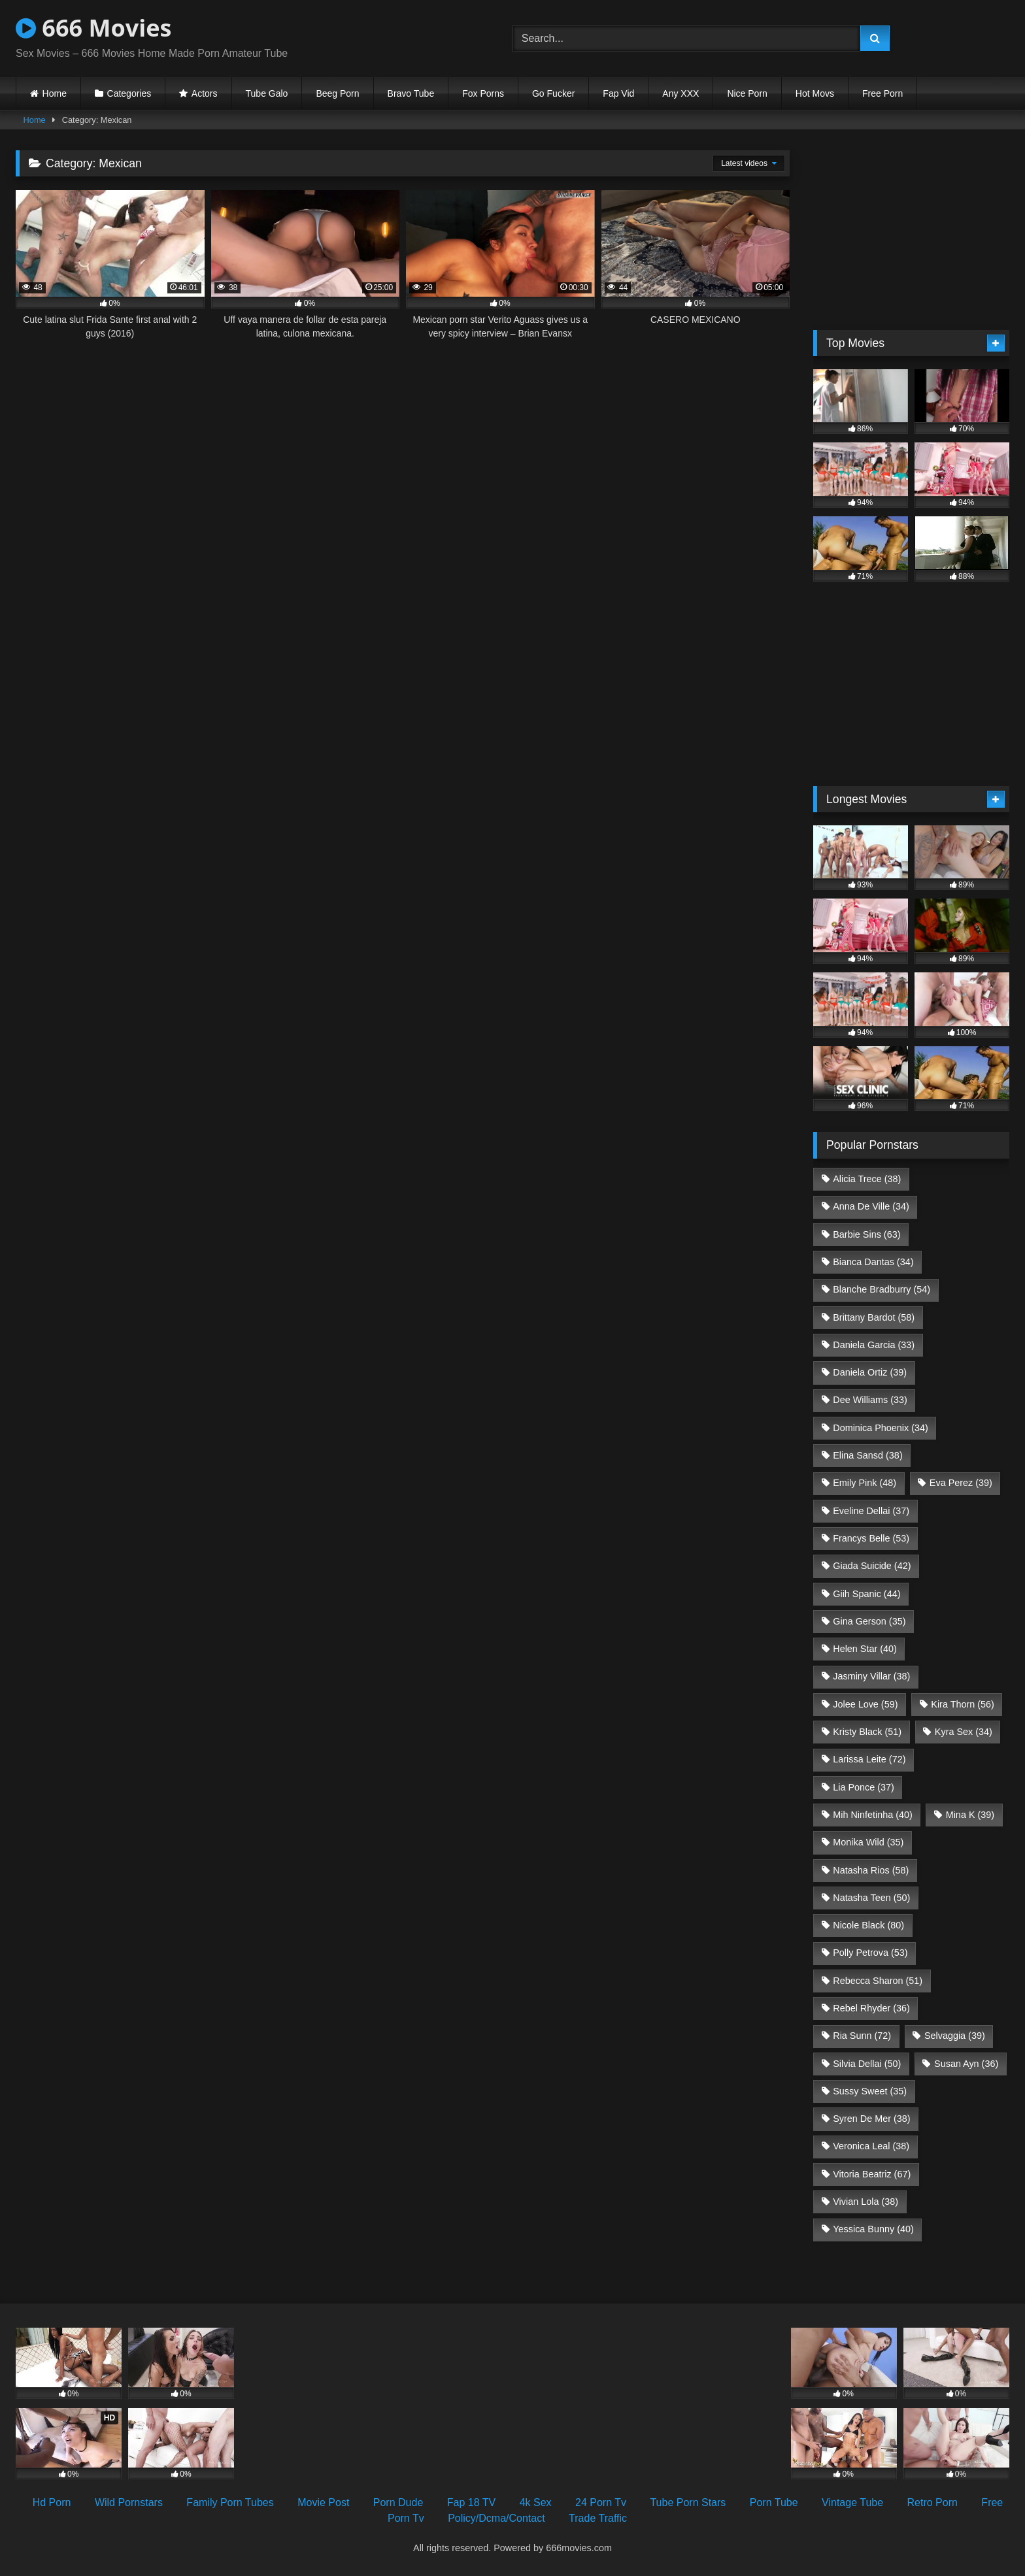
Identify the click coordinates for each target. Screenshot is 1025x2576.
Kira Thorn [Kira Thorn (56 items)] (962, 1704)
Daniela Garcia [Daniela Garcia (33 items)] (874, 1345)
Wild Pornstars (129, 2502)
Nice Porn (747, 93)
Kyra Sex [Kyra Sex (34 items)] (963, 1731)
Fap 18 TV (471, 2502)
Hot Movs (815, 93)
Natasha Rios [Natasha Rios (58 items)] (871, 1870)
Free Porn (882, 93)
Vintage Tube (852, 2502)
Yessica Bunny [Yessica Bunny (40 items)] (873, 2229)
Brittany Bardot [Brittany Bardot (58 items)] (874, 1317)
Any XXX (680, 93)
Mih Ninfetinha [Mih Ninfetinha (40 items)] (873, 1814)
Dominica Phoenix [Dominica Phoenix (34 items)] (880, 1428)
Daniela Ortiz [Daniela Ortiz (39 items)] (870, 1372)
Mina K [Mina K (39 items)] (970, 1814)
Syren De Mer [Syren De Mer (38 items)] (871, 2118)
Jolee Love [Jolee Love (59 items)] (865, 1704)
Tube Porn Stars (688, 2502)
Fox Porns (483, 93)
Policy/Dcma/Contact (496, 2518)
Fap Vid (618, 93)
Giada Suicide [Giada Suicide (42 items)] (872, 1565)
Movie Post (323, 2502)
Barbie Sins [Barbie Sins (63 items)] (866, 1234)
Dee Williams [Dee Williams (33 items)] (870, 1400)
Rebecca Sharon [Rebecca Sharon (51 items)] (877, 1980)
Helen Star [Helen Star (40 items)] (865, 1648)
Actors (205, 93)
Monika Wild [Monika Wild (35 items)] (868, 1842)
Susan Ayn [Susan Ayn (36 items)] (966, 2063)
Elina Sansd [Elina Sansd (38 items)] (867, 1455)
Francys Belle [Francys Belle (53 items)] (871, 1538)
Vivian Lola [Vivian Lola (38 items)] (865, 2201)
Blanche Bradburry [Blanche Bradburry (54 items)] (881, 1289)
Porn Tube (774, 2502)
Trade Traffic (598, 2518)
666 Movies (93, 28)
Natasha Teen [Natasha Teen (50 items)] (871, 1897)
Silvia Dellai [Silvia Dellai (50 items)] (867, 2063)
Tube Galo (267, 93)
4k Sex (536, 2502)
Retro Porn (932, 2502)
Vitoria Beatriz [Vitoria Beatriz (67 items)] (872, 2174)
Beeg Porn (337, 93)
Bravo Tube (411, 93)
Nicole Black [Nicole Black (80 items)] (868, 1925)
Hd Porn (52, 2502)
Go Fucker (553, 93)
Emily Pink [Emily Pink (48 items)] (864, 1483)
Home (54, 93)
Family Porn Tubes (229, 2502)
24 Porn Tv (600, 2502)
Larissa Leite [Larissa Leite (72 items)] (869, 1759)
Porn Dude (398, 2502)
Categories (129, 93)
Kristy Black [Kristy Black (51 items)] (867, 1731)
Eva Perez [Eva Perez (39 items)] (961, 1483)
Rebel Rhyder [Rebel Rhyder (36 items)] (871, 2008)
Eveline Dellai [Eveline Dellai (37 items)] (871, 1511)
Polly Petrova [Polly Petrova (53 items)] (870, 1952)
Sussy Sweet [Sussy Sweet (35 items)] (870, 2091)
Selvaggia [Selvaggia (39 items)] (954, 2035)
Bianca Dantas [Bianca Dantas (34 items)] (873, 1262)
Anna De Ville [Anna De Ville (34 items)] (871, 1206)
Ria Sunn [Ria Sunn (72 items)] (862, 2035)
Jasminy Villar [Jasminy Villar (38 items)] (871, 1676)
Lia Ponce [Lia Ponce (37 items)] (863, 1787)
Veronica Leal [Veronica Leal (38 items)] (871, 2146)
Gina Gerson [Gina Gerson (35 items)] (869, 1621)
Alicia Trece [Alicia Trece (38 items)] (867, 1179)
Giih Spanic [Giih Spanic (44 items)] (866, 1594)
